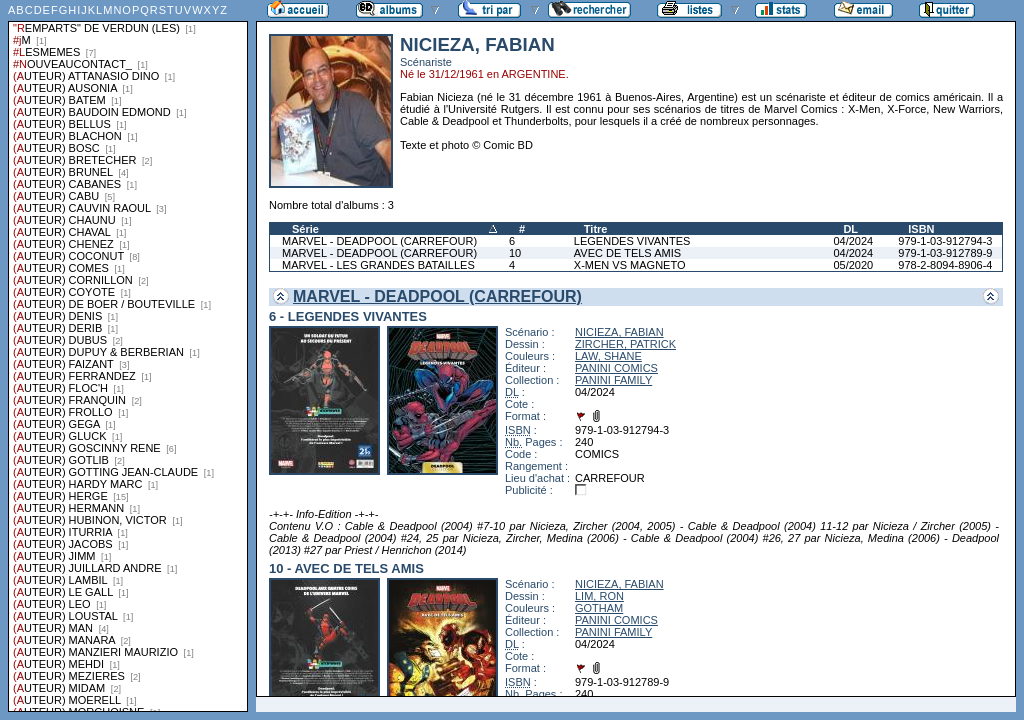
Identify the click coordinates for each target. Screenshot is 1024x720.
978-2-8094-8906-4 (945, 265)
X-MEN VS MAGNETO (630, 265)
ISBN (921, 229)
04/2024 (853, 241)
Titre (596, 229)
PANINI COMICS (616, 368)
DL (850, 229)
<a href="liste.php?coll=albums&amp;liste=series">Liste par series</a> (128, 356)
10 (515, 253)
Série (305, 229)
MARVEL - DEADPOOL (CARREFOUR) (379, 241)
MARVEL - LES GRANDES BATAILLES (378, 265)
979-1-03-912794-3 (945, 241)
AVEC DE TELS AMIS (627, 253)
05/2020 (853, 265)
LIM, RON (599, 596)
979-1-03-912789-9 (945, 253)
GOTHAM (599, 608)
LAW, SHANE (608, 356)
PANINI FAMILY (613, 380)
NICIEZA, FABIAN (619, 332)
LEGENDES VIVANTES (632, 241)
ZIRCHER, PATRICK (625, 344)
